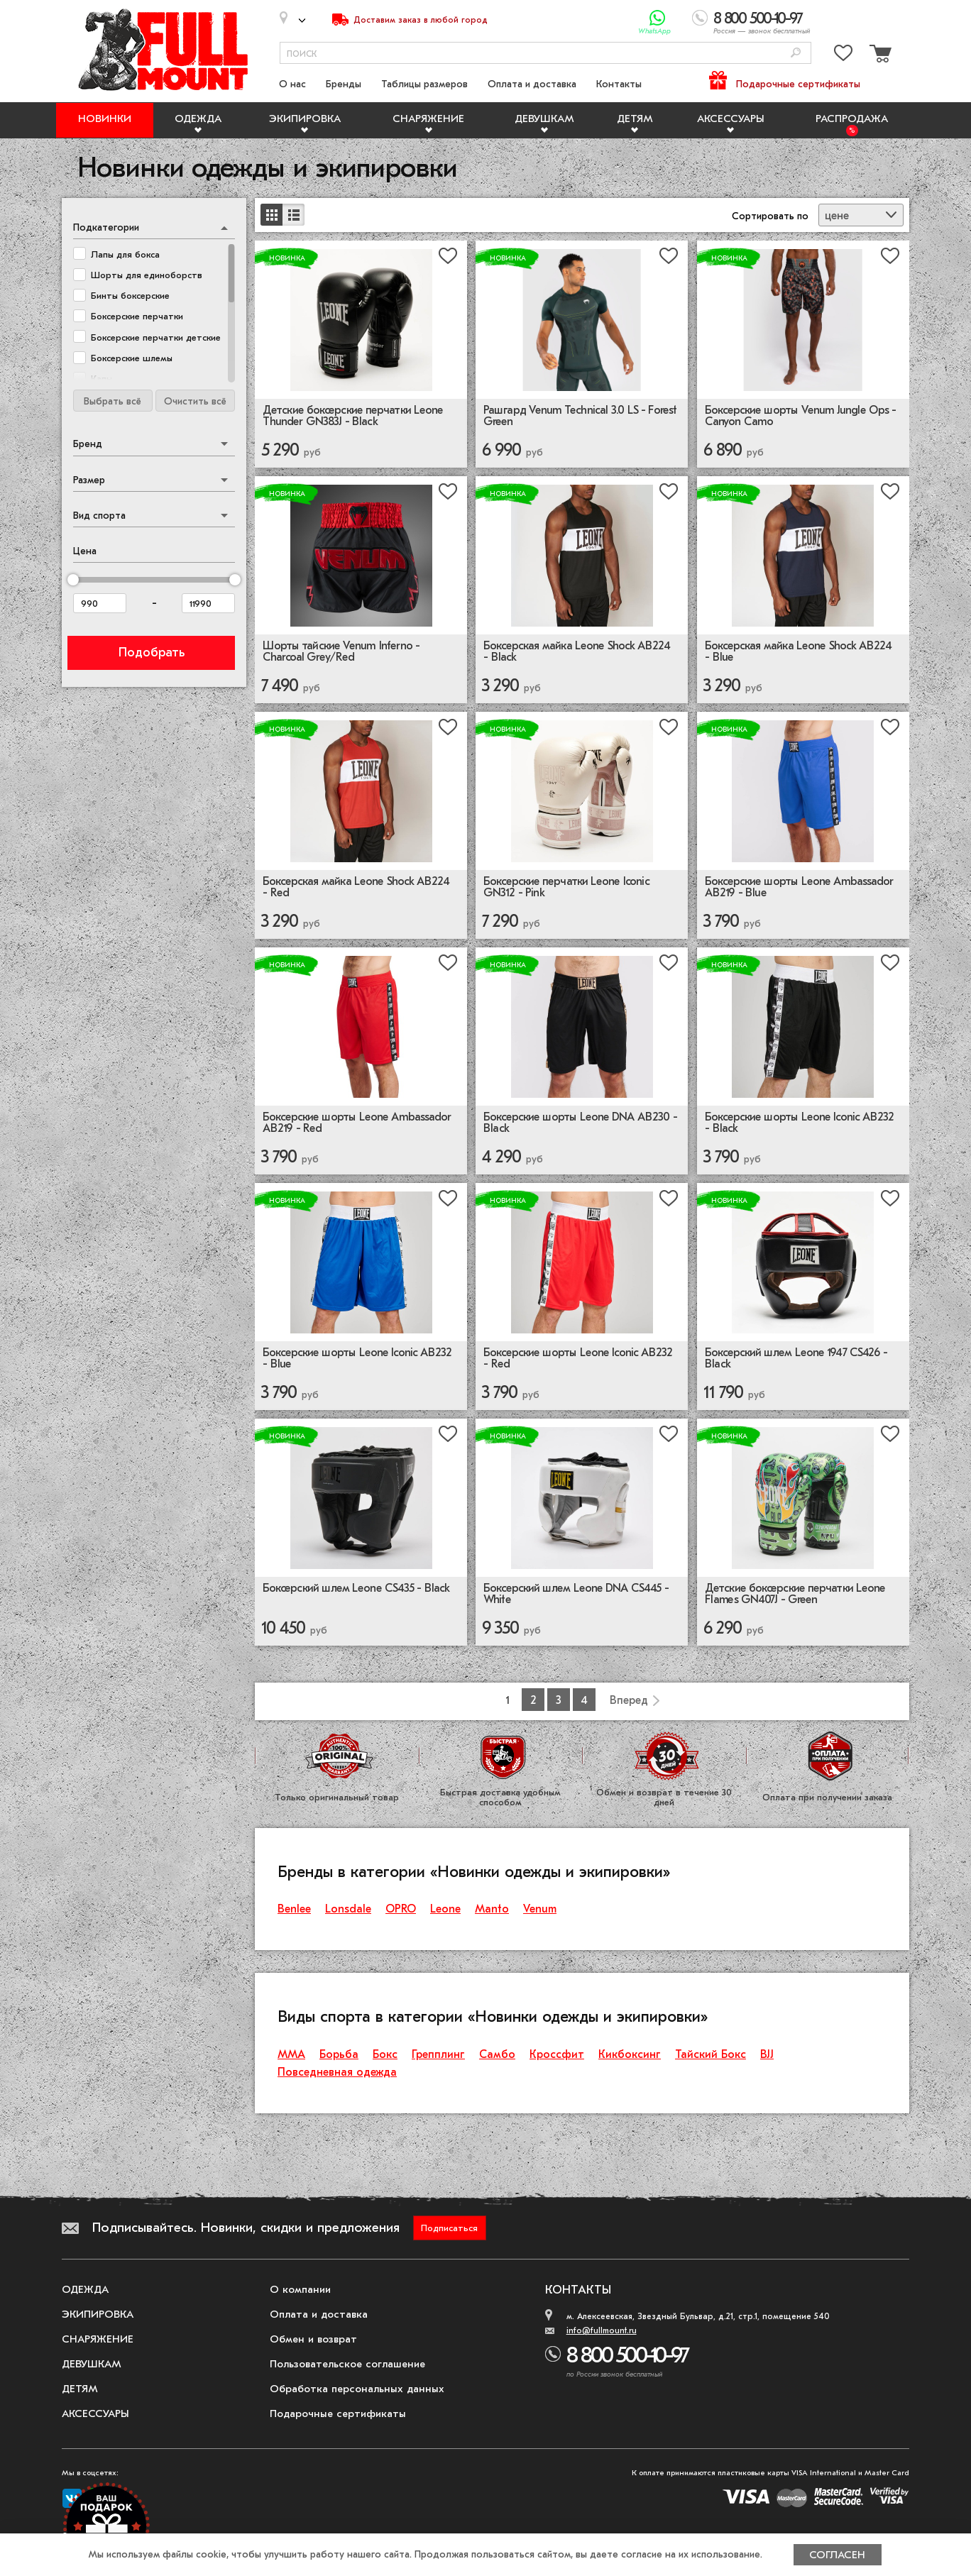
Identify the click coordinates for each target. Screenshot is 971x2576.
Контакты (619, 84)
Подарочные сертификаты (798, 84)
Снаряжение (428, 118)
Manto (492, 1909)
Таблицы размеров (424, 84)
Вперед (629, 1700)
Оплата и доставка (532, 84)
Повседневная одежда (337, 2072)
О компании (300, 2289)
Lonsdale (348, 1909)
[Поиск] (795, 53)
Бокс (385, 2054)
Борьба (338, 2054)
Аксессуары (730, 118)
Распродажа (852, 118)
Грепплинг (438, 2054)
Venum (539, 1909)
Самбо (497, 2054)
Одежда (198, 118)
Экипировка (305, 118)
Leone (445, 1909)
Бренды (343, 84)
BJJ (767, 2054)
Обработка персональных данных (357, 2388)
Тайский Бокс (710, 2054)
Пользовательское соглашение (347, 2363)
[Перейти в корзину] (879, 56)
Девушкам (544, 118)
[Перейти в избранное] (843, 56)
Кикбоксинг (629, 2054)
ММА (291, 2054)
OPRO (400, 1909)
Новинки (104, 118)
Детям (635, 118)
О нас (292, 84)
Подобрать (152, 652)
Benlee (294, 1909)
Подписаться (449, 2228)
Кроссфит (557, 2054)
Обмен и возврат (313, 2339)
